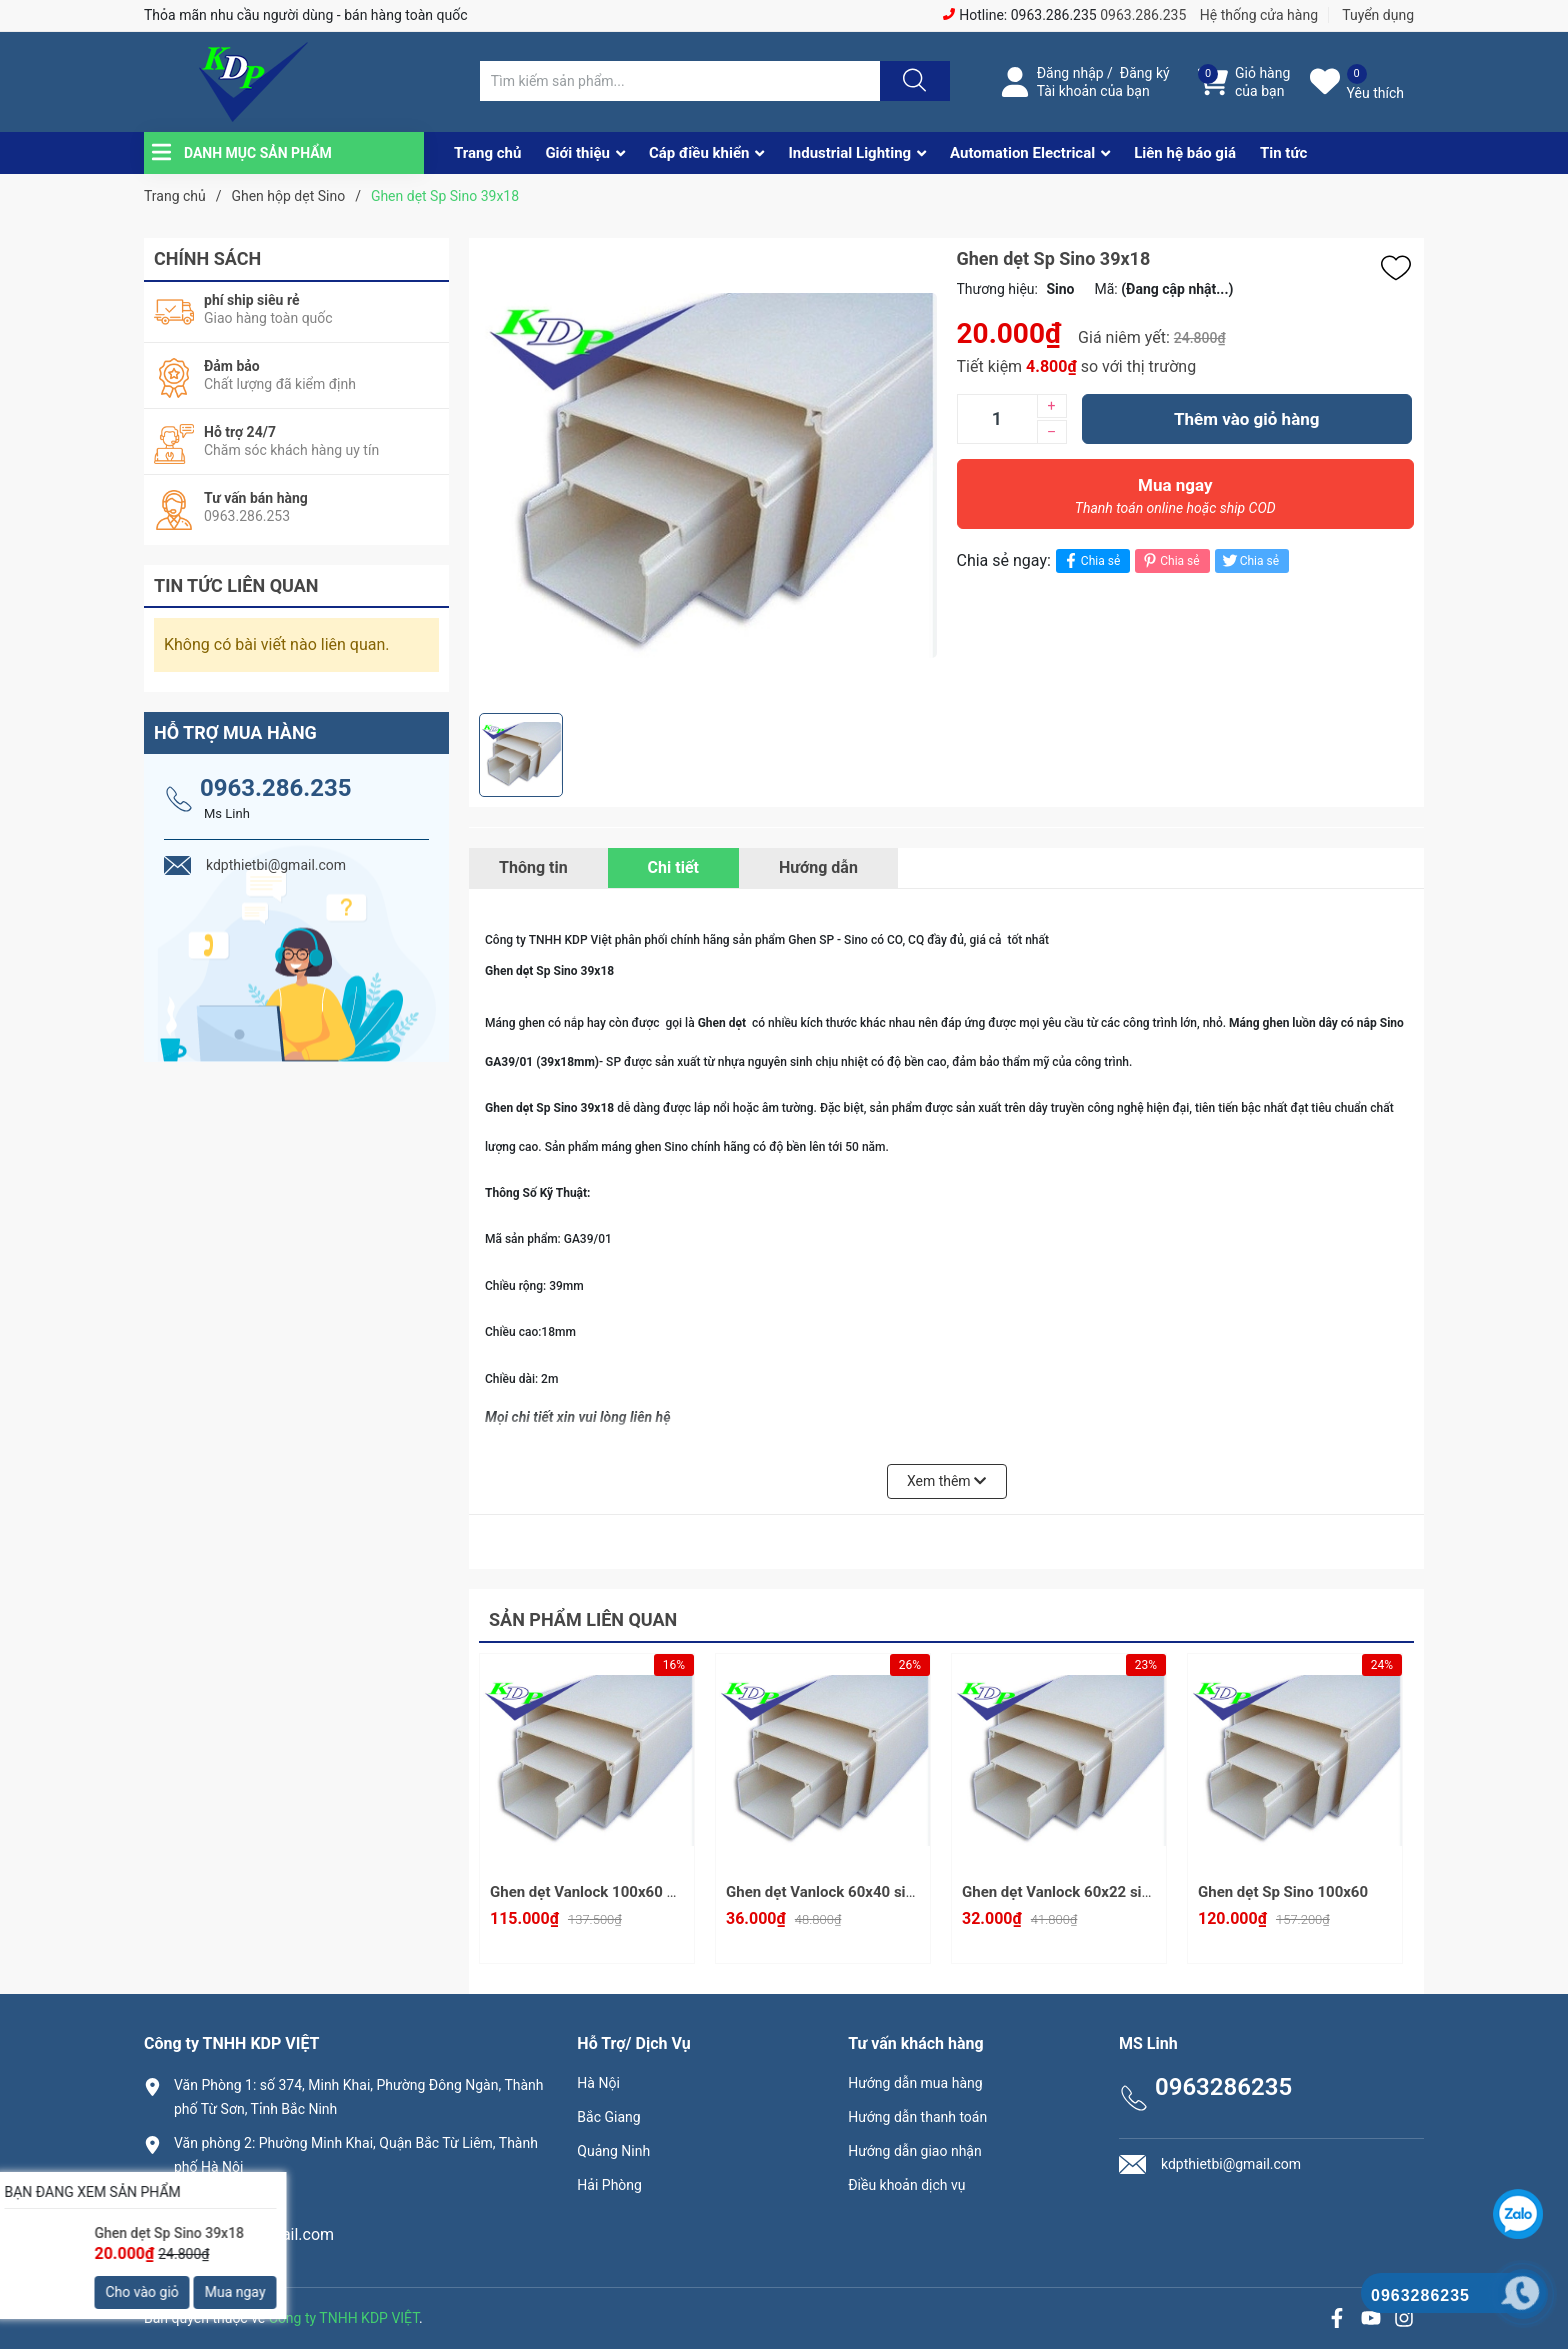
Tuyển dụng (1378, 15)
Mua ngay (1176, 501)
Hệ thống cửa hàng (1259, 15)
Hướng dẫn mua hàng (915, 2083)
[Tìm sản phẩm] (680, 81)
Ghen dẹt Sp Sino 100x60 (1283, 1892)
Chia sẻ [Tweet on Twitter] (1249, 560)
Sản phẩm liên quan (583, 1619)
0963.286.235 (1143, 15)
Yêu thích (1375, 93)
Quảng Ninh (613, 2151)
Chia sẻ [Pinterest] (1169, 560)
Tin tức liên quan (236, 585)
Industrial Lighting (849, 153)
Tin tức (1283, 153)
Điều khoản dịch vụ (906, 2185)
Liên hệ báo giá (1185, 153)
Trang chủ (487, 153)
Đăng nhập (1070, 73)
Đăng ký (1145, 73)
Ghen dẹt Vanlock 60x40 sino (824, 1892)
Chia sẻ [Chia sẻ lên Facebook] (1090, 560)
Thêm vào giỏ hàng (1246, 419)
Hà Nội (598, 2083)
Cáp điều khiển (699, 153)
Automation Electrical (1022, 153)
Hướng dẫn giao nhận (915, 2151)
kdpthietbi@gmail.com (254, 2234)
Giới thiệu (577, 153)
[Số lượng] (997, 419)
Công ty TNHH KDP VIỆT (344, 2318)
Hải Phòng (609, 2185)
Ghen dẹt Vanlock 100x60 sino (592, 1892)
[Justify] (912, 81)
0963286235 (219, 2200)
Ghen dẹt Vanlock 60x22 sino (1060, 1892)
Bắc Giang (608, 2117)
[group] (708, 475)
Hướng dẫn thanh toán (917, 2117)
